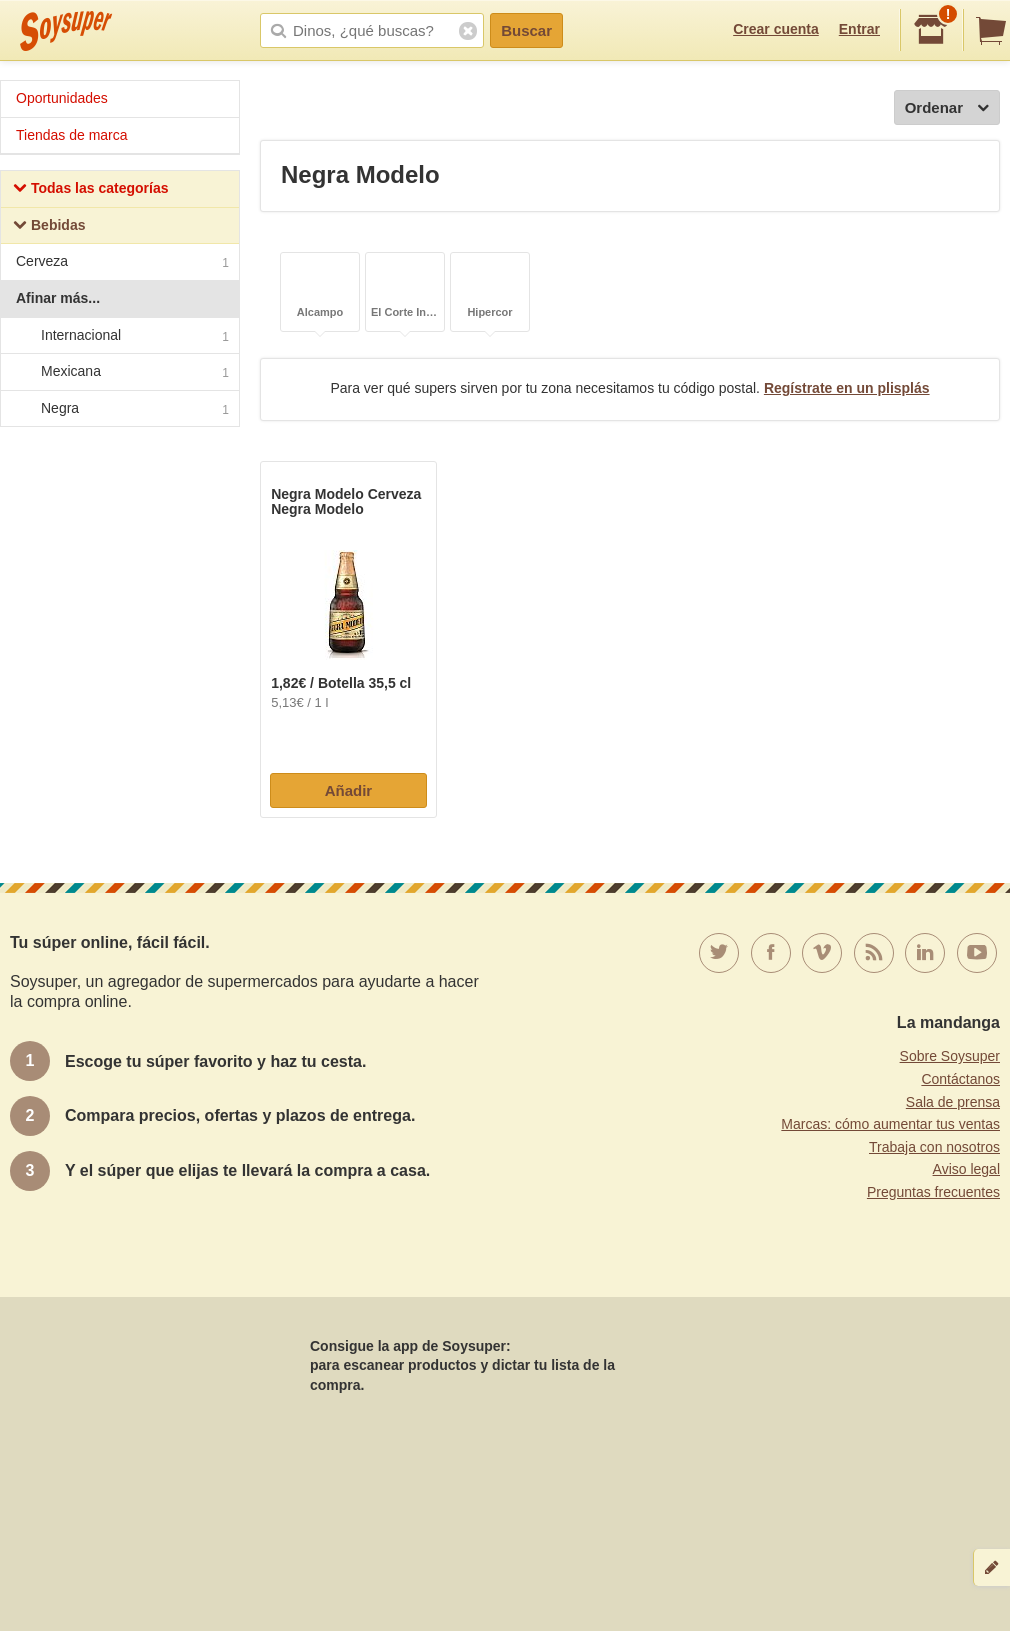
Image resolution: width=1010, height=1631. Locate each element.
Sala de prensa (953, 1102)
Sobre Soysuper (950, 1056)
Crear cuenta (776, 29)
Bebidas (49, 227)
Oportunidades (62, 98)
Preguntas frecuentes (933, 1192)
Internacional (119, 336)
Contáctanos (960, 1079)
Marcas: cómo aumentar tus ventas (890, 1124)
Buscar (526, 30)
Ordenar (947, 108)
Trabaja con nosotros (934, 1147)
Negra (119, 409)
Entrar (859, 29)
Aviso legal (966, 1169)
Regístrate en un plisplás (847, 388)
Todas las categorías (90, 190)
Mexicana (119, 372)
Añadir (349, 790)
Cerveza (122, 263)
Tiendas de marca (72, 135)
